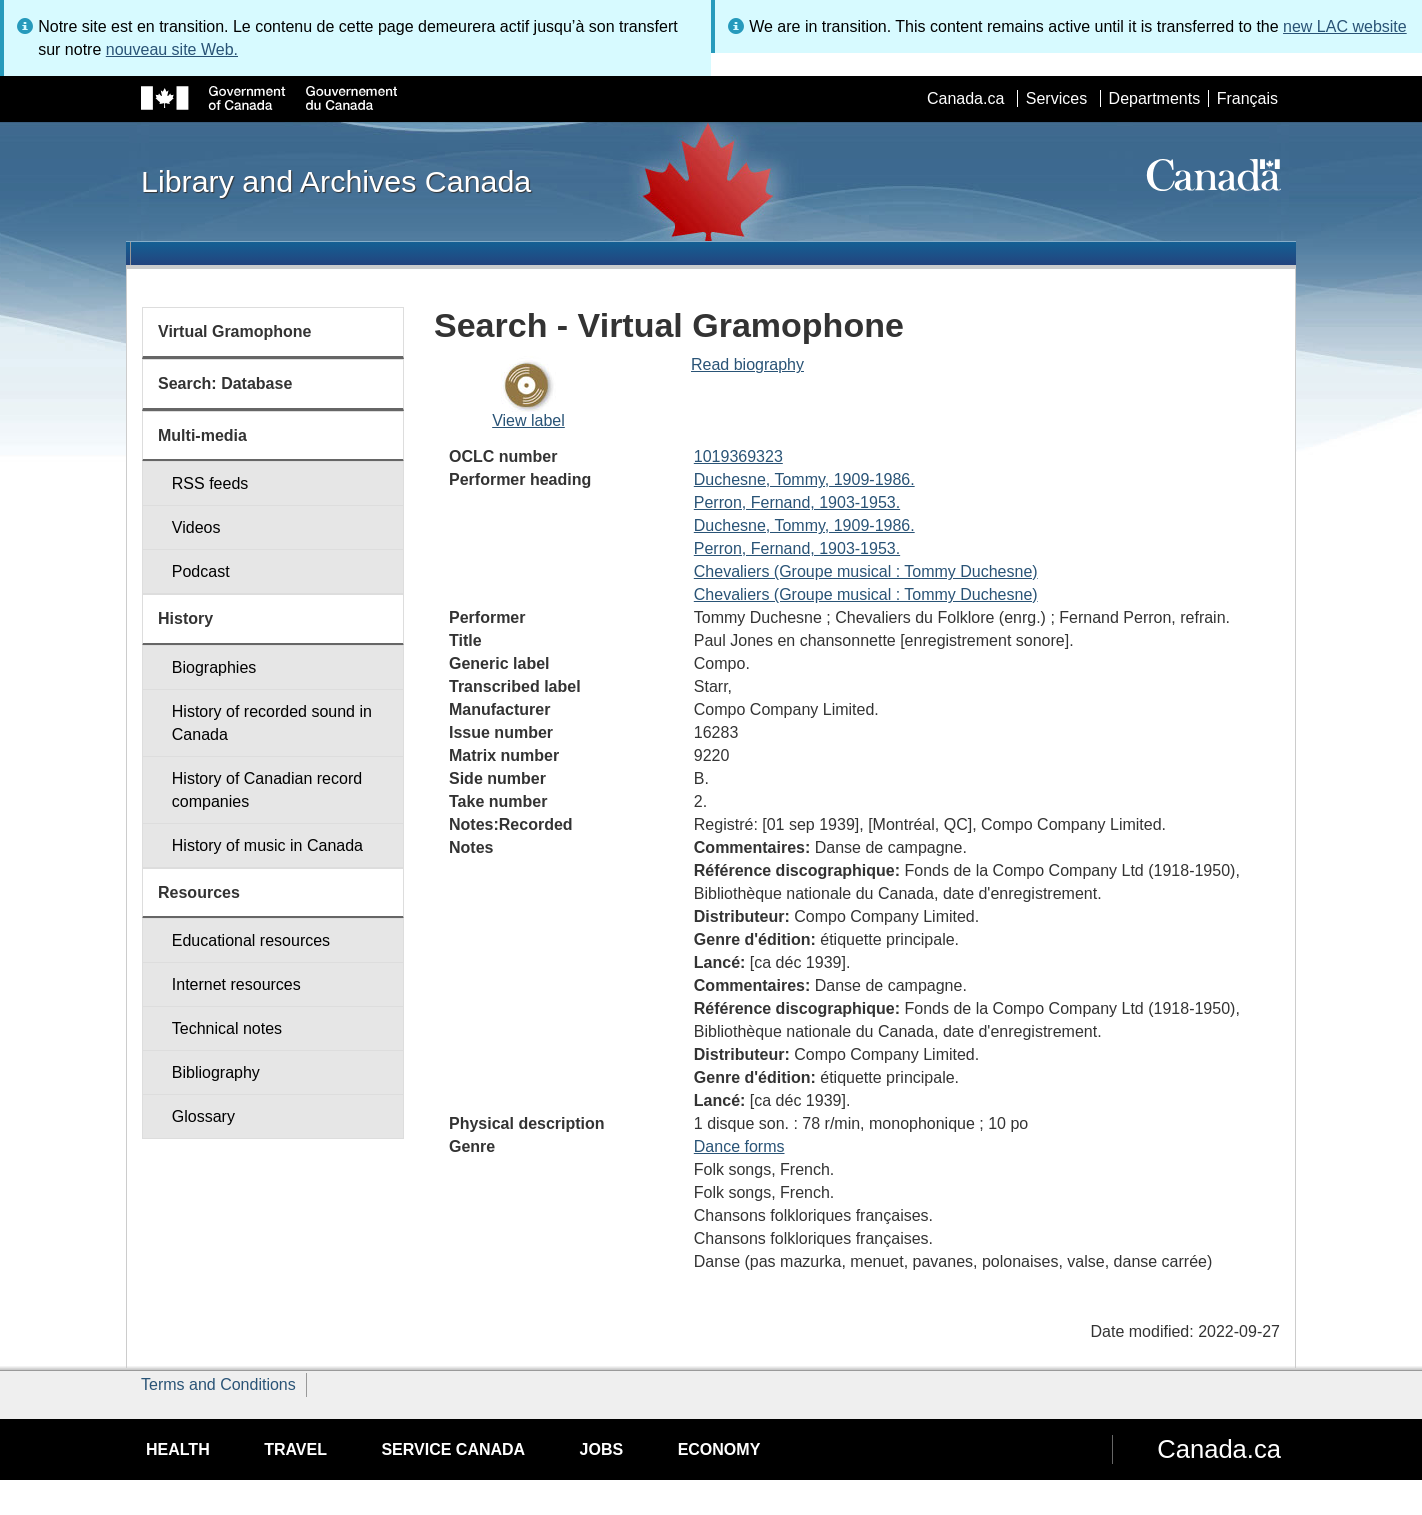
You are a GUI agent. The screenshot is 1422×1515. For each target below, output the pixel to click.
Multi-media (202, 435)
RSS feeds (210, 483)
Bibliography (216, 1072)
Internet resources (236, 984)
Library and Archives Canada (336, 181)
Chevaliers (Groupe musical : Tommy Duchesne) (866, 571)
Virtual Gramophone (235, 331)
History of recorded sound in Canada (272, 723)
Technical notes (227, 1028)
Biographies (214, 667)
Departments (1155, 98)
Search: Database (225, 383)
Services (1056, 98)
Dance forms (739, 1146)
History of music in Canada (267, 845)
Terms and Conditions (218, 1384)
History (185, 618)
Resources (199, 892)
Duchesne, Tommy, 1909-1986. (804, 479)
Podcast (201, 571)
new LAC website (1345, 26)
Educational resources (251, 940)
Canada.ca (965, 98)
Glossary (203, 1116)
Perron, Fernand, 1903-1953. (797, 502)
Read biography (747, 364)
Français (1247, 98)
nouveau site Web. (172, 49)
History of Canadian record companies (267, 790)
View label (528, 420)
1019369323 (738, 456)
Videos (196, 527)
